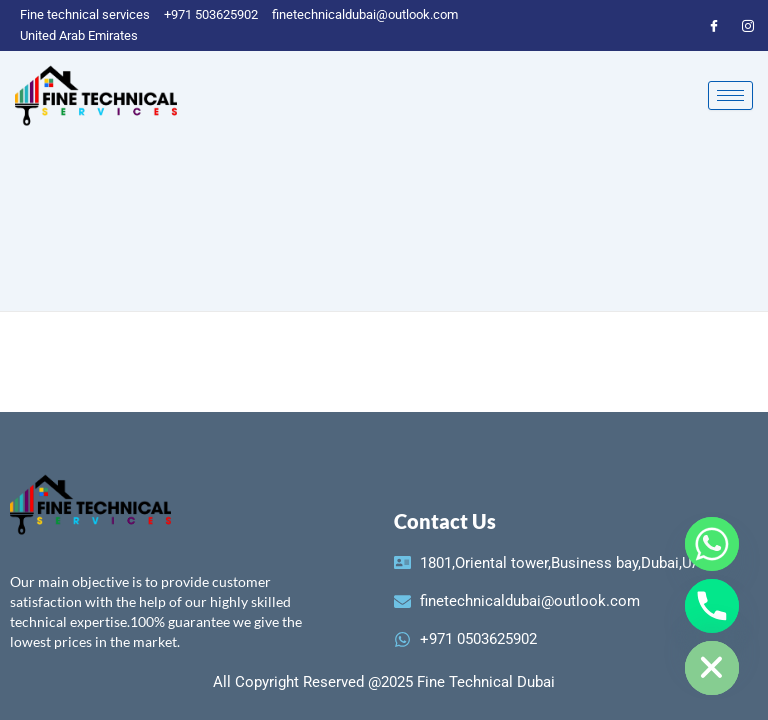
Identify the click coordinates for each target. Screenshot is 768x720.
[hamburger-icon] (730, 95)
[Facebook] (714, 25)
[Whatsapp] (712, 544)
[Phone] (712, 606)
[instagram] (748, 25)
